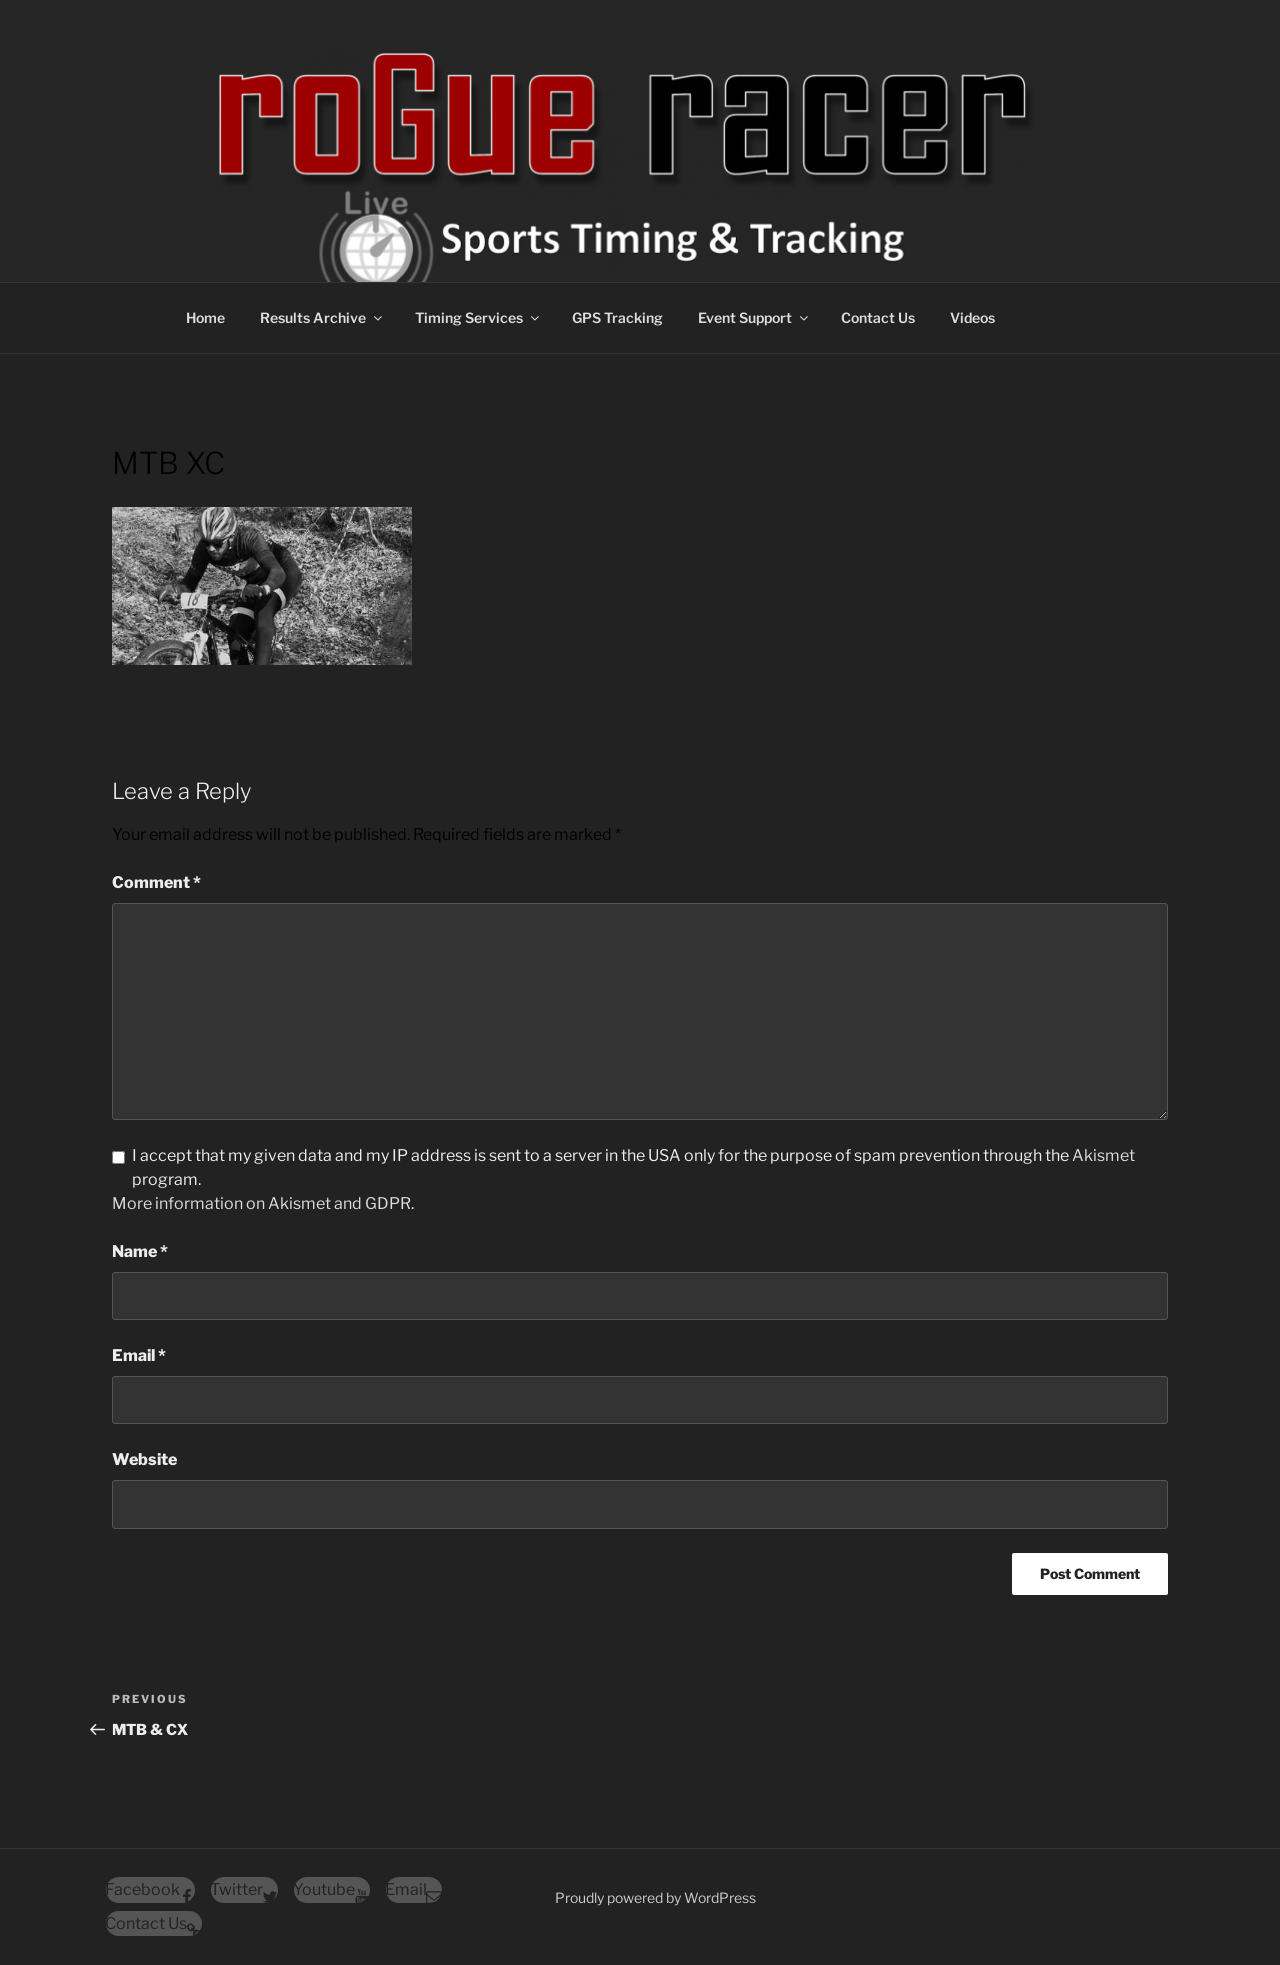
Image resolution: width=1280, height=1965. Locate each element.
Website (144, 1459)
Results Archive (322, 317)
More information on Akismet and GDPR (261, 1203)
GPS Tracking (617, 317)
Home (205, 317)
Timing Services (478, 317)
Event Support (754, 317)
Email (139, 1355)
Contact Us (878, 317)
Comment (156, 882)
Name (140, 1251)
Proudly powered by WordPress (655, 1897)
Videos (972, 317)
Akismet (1103, 1155)
